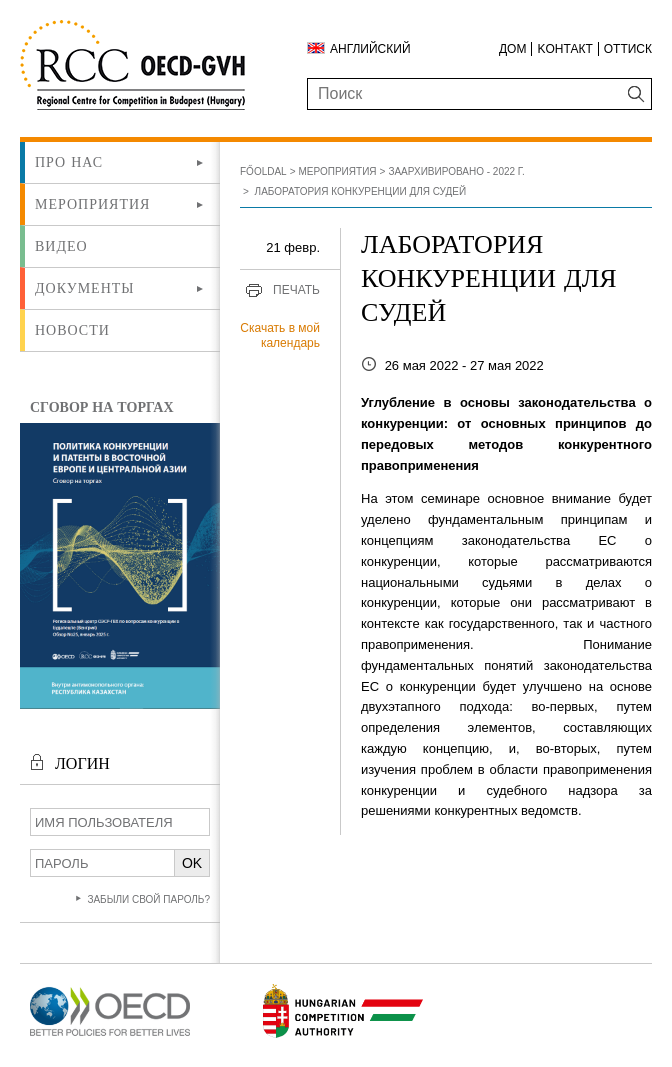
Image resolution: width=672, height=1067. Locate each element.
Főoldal (263, 171)
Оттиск (628, 49)
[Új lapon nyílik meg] (110, 1036)
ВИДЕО (61, 246)
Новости (72, 330)
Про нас (69, 162)
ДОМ (512, 49)
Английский (370, 49)
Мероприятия (92, 204)
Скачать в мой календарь (280, 336)
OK (192, 863)
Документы (85, 288)
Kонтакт (564, 49)
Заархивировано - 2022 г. (456, 171)
